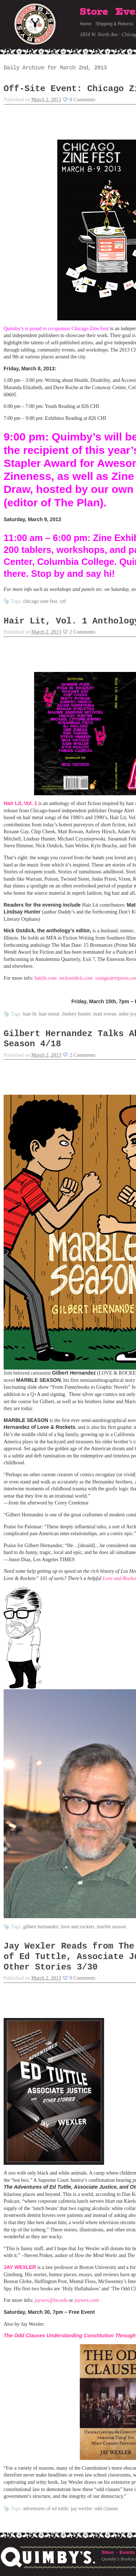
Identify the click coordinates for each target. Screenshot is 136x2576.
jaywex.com (86, 2300)
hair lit (30, 1014)
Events (127, 2552)
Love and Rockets (77, 1926)
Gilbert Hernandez (41, 1926)
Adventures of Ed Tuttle (46, 2508)
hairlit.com (45, 978)
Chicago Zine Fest (40, 601)
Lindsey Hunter (76, 1014)
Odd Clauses (106, 2508)
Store (94, 12)
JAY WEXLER (20, 2267)
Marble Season (111, 1926)
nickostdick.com (75, 978)
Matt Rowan (104, 1014)
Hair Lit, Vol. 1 (20, 803)
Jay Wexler (81, 2508)
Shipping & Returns (114, 23)
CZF (63, 601)
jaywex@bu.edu (50, 2300)
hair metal (49, 1014)
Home (85, 23)
